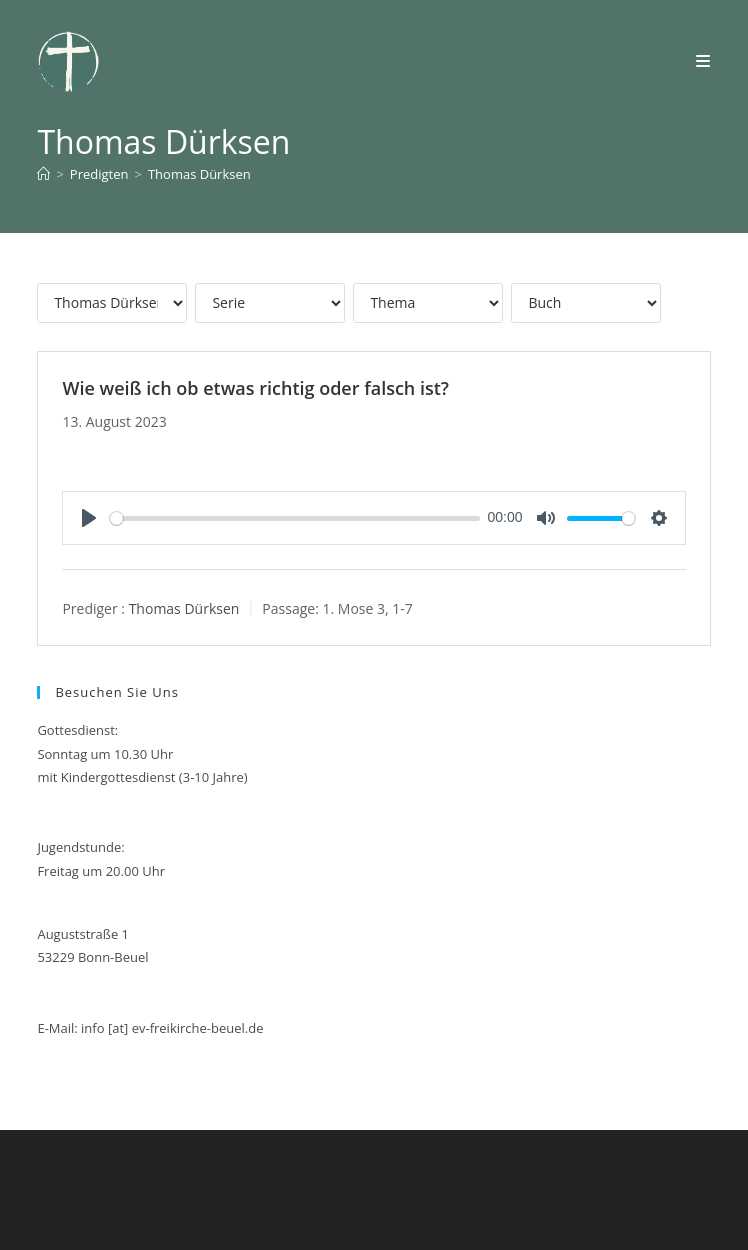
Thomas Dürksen (199, 174)
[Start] (43, 174)
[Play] (89, 518)
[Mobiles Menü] (703, 61)
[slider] (295, 518)
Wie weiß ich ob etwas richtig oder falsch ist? (255, 388)
